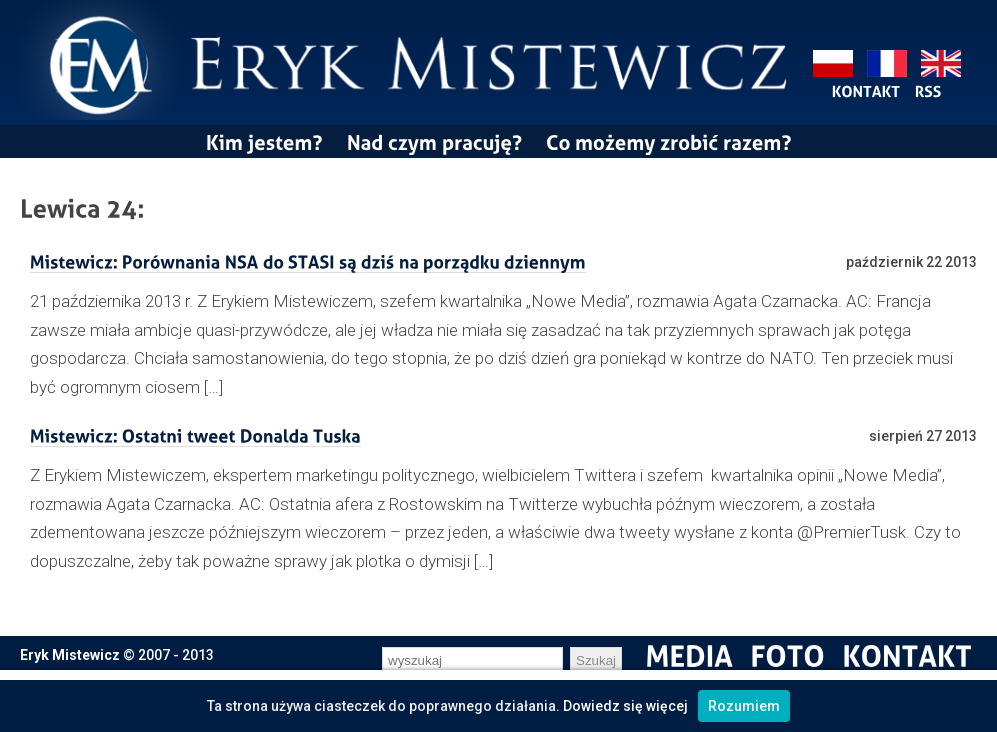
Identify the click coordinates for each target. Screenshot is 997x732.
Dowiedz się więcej (625, 706)
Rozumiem (744, 706)
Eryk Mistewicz (70, 655)
